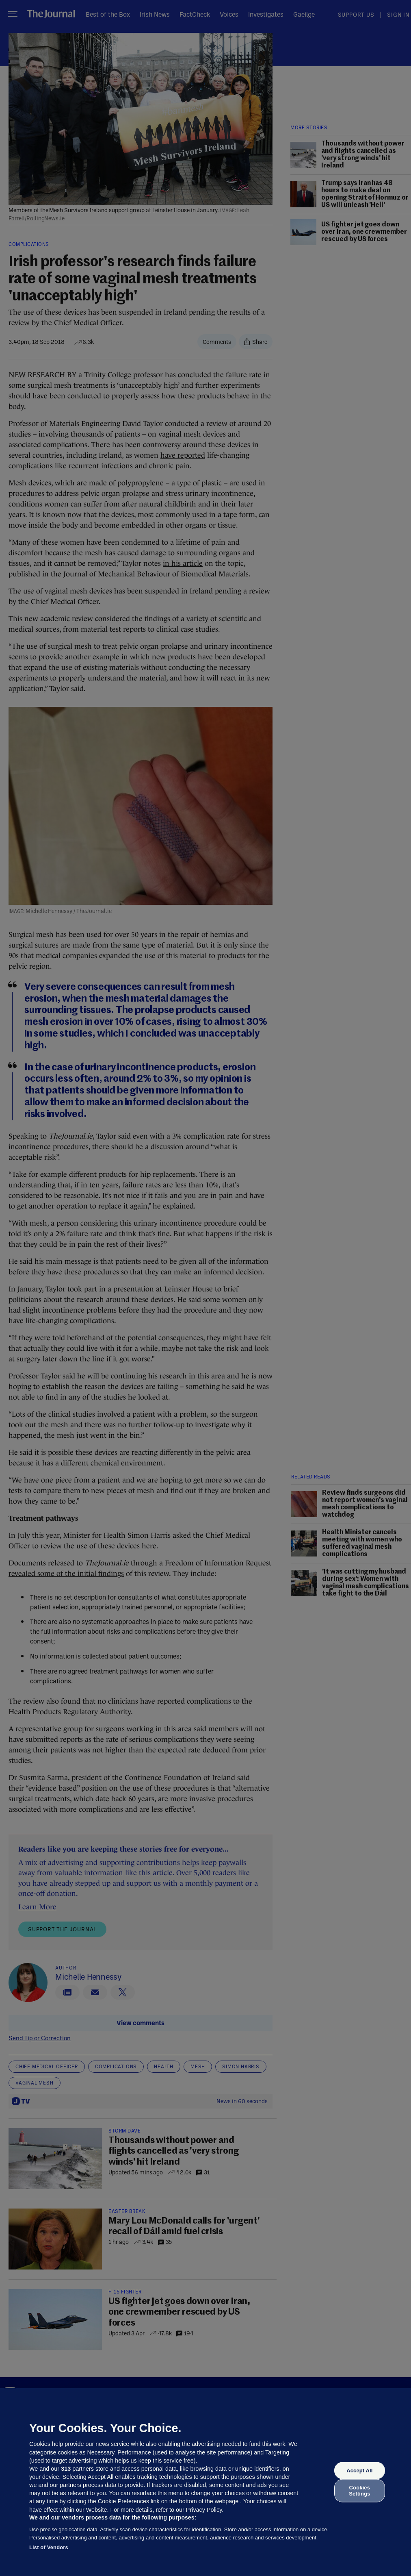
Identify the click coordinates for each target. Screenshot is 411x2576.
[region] (205, 2482)
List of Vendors (48, 2547)
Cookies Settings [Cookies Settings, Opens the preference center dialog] (359, 2490)
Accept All (359, 2470)
